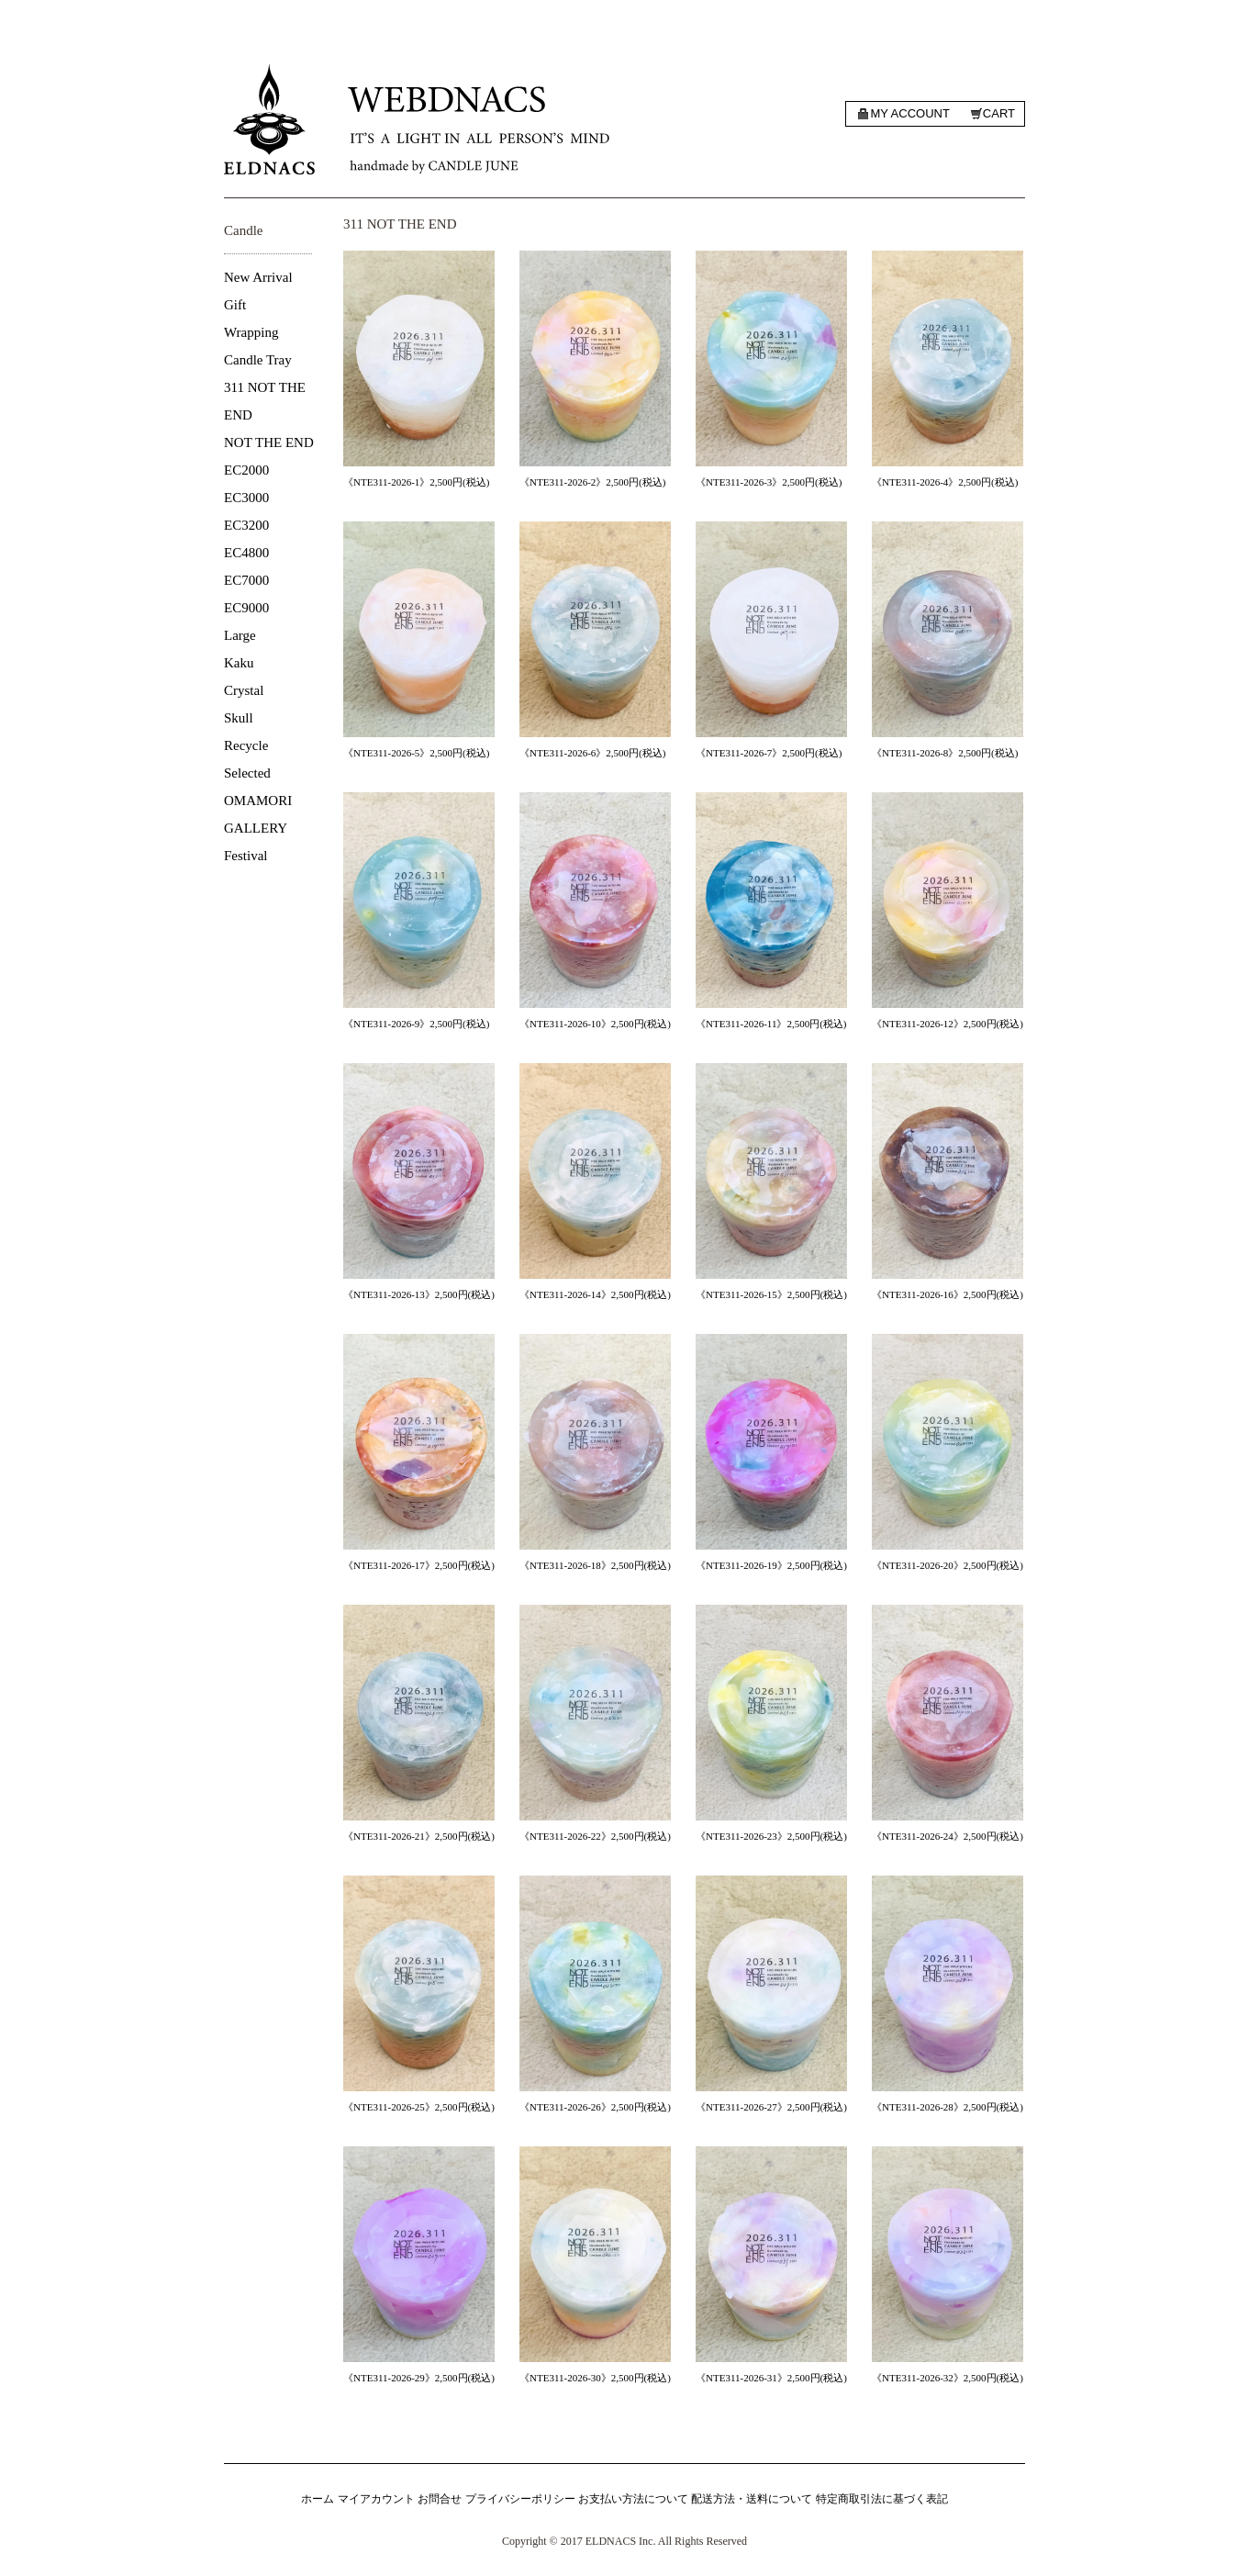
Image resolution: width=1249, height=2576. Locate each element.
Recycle (246, 745)
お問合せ (440, 2498)
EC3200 (246, 525)
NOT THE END (269, 442)
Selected (247, 773)
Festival (246, 855)
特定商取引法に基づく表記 (882, 2498)
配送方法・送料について (751, 2498)
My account (909, 113)
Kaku (239, 662)
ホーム (317, 2498)
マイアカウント (376, 2498)
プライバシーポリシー (520, 2498)
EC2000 (246, 470)
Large (240, 635)
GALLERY (255, 828)
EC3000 (246, 497)
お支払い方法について (633, 2498)
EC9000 (246, 607)
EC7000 (246, 580)
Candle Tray (258, 360)
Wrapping (251, 332)
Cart (999, 113)
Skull (238, 718)
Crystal (243, 690)
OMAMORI (258, 800)
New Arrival (258, 277)
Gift (235, 304)
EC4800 (246, 552)
